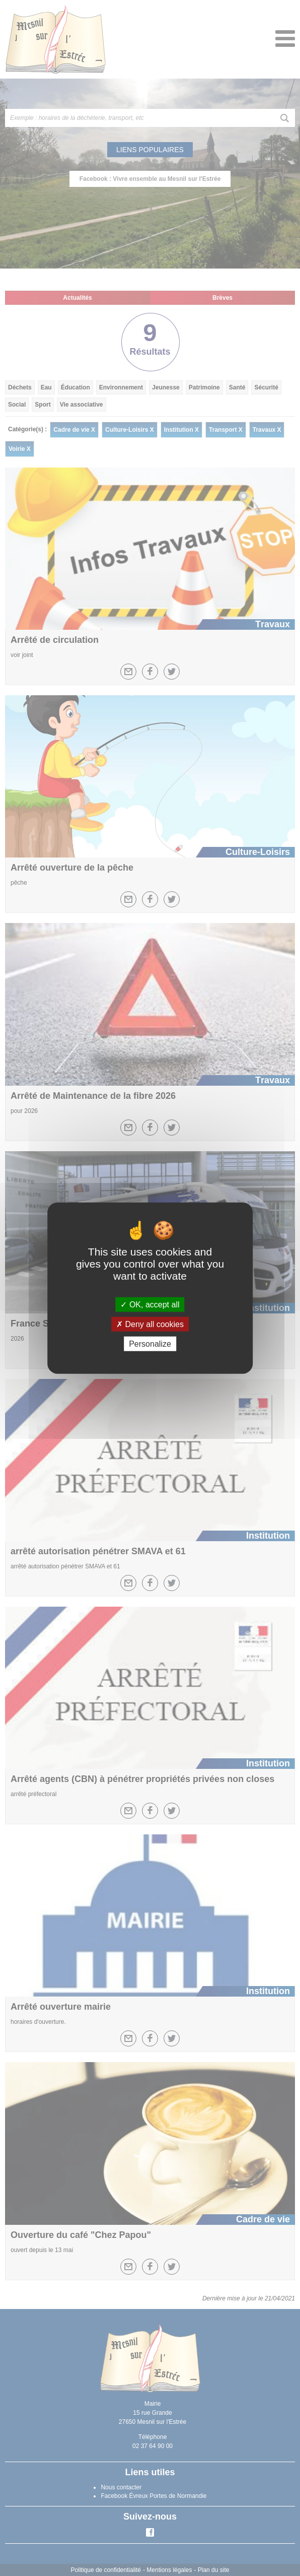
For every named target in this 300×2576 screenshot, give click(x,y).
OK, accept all (149, 1304)
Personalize (150, 1344)
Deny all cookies (150, 1323)
